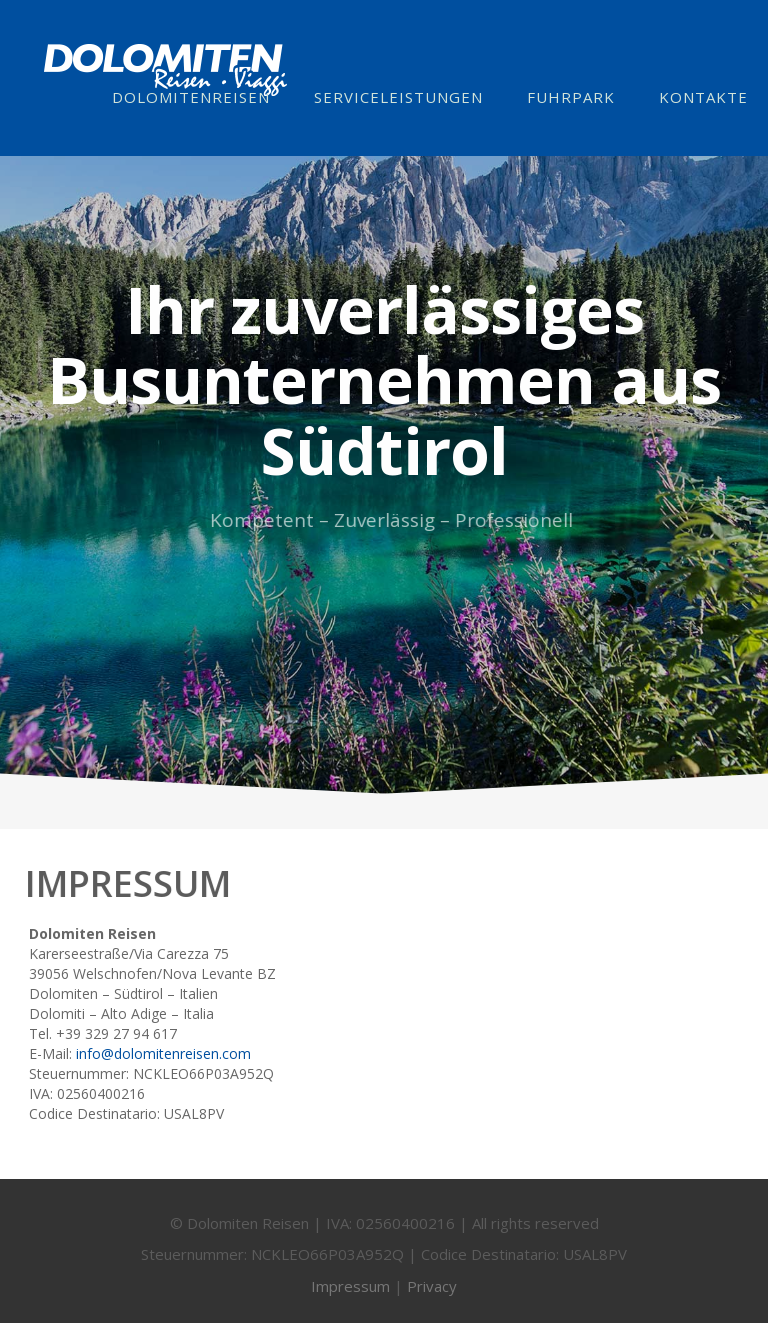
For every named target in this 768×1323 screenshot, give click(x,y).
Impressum (350, 1293)
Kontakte (703, 97)
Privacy (432, 1293)
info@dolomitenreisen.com (163, 1053)
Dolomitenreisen (191, 97)
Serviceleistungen (398, 97)
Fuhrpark (571, 97)
